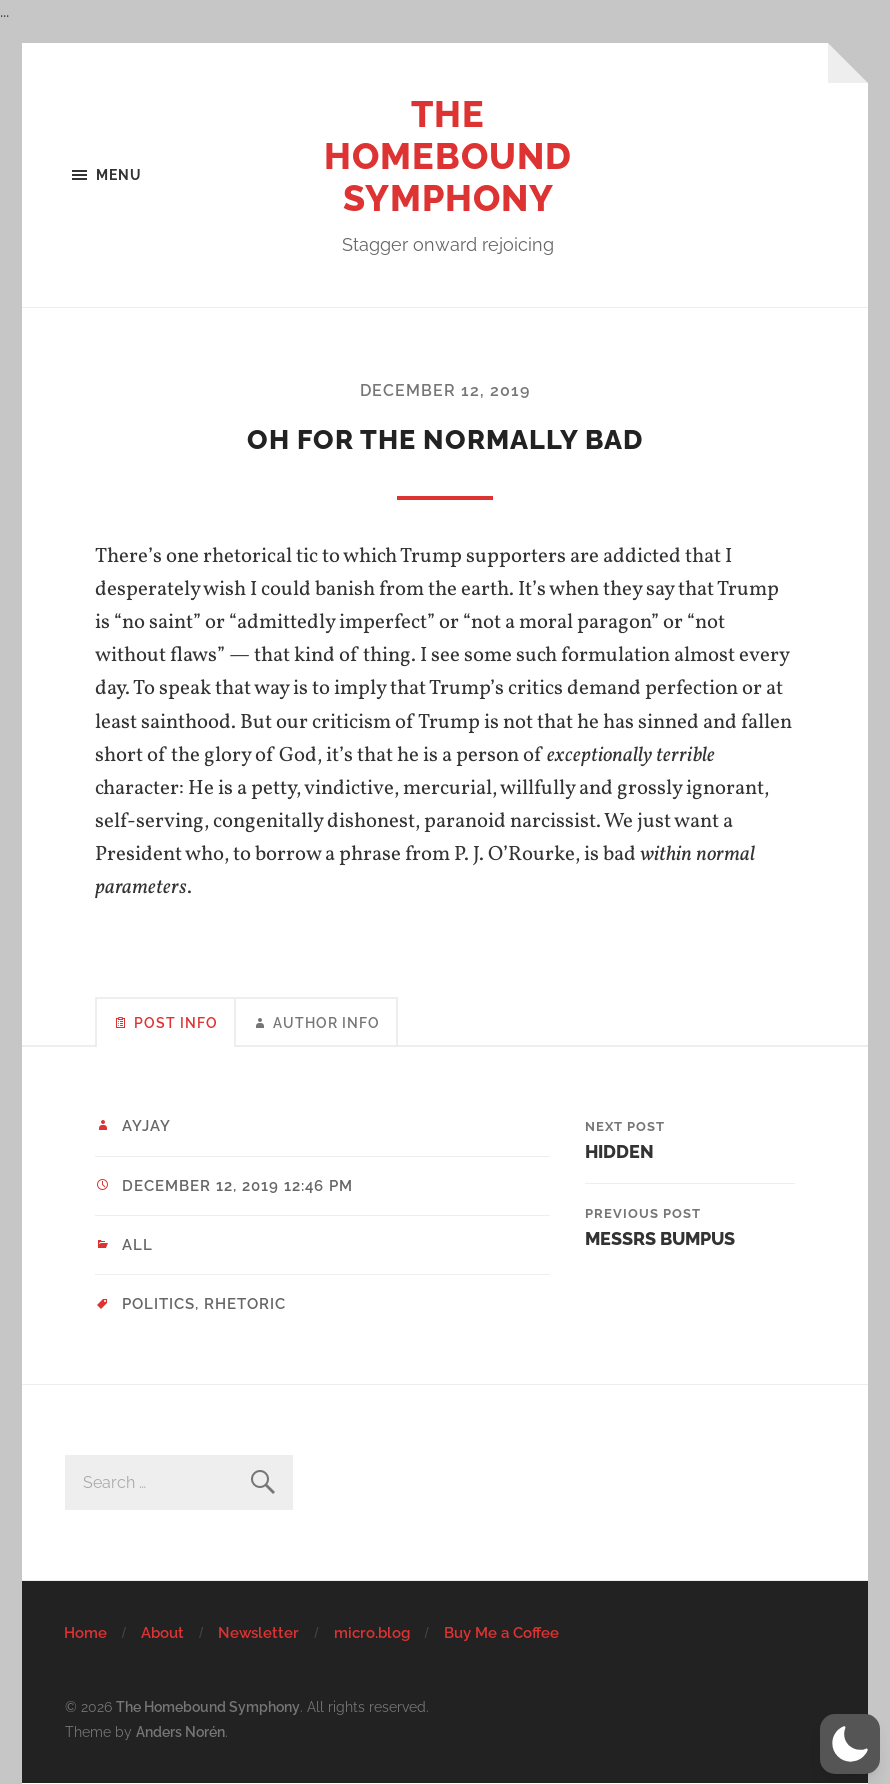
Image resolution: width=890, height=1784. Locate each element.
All (137, 1245)
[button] (850, 1744)
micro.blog (372, 1633)
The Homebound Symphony (448, 156)
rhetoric (245, 1304)
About (162, 1633)
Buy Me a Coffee (501, 1633)
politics (158, 1304)
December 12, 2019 (445, 390)
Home (85, 1633)
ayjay (146, 1126)
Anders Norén (180, 1731)
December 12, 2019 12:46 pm (237, 1186)
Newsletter (258, 1633)
